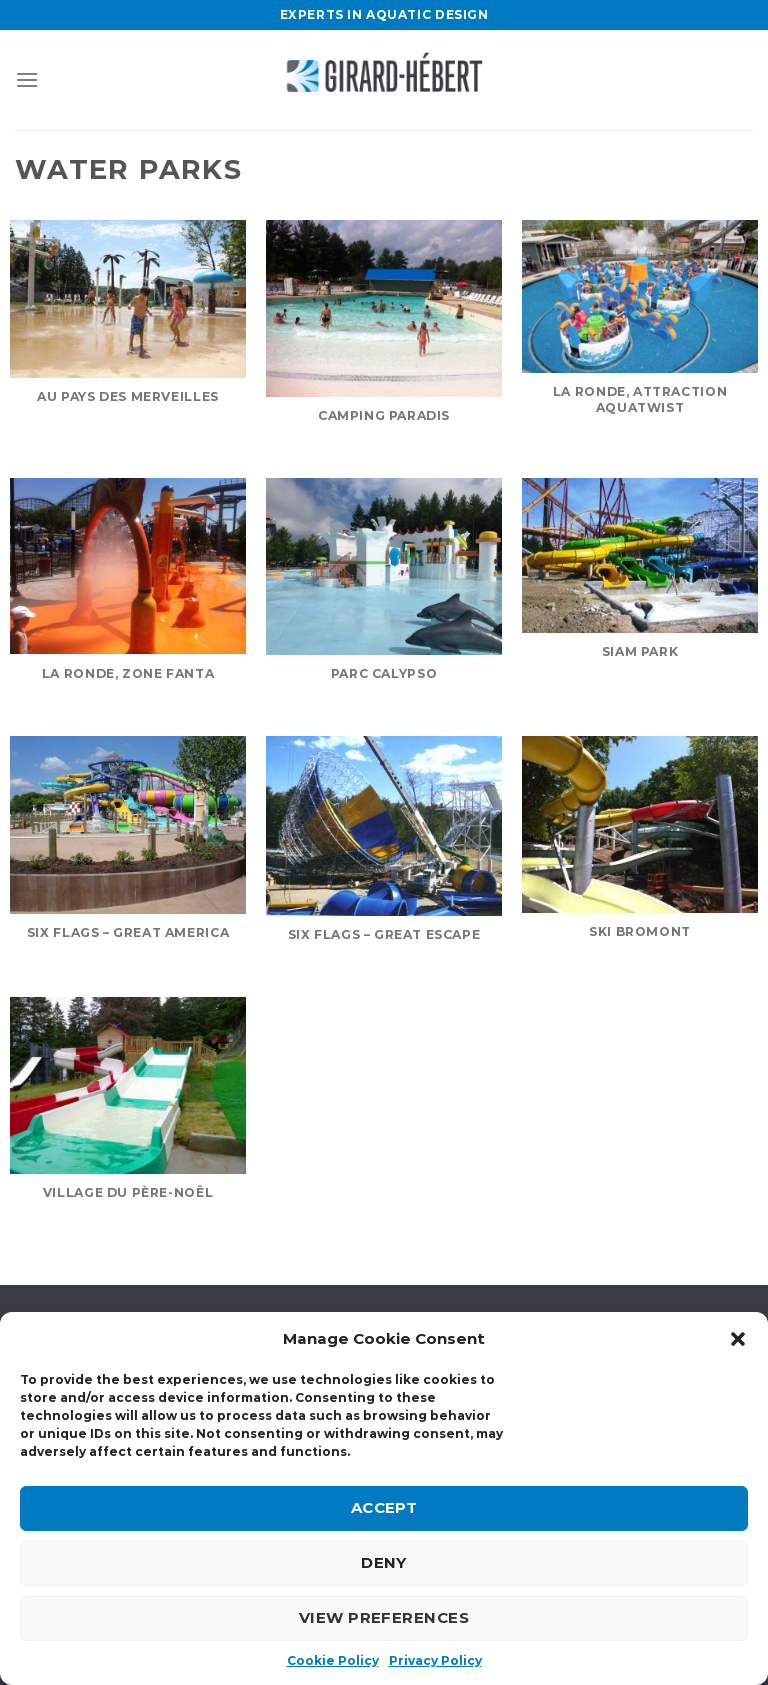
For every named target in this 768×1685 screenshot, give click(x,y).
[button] (738, 1339)
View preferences (384, 1617)
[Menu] (27, 79)
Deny (384, 1562)
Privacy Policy (435, 1660)
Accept (384, 1507)
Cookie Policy (333, 1660)
